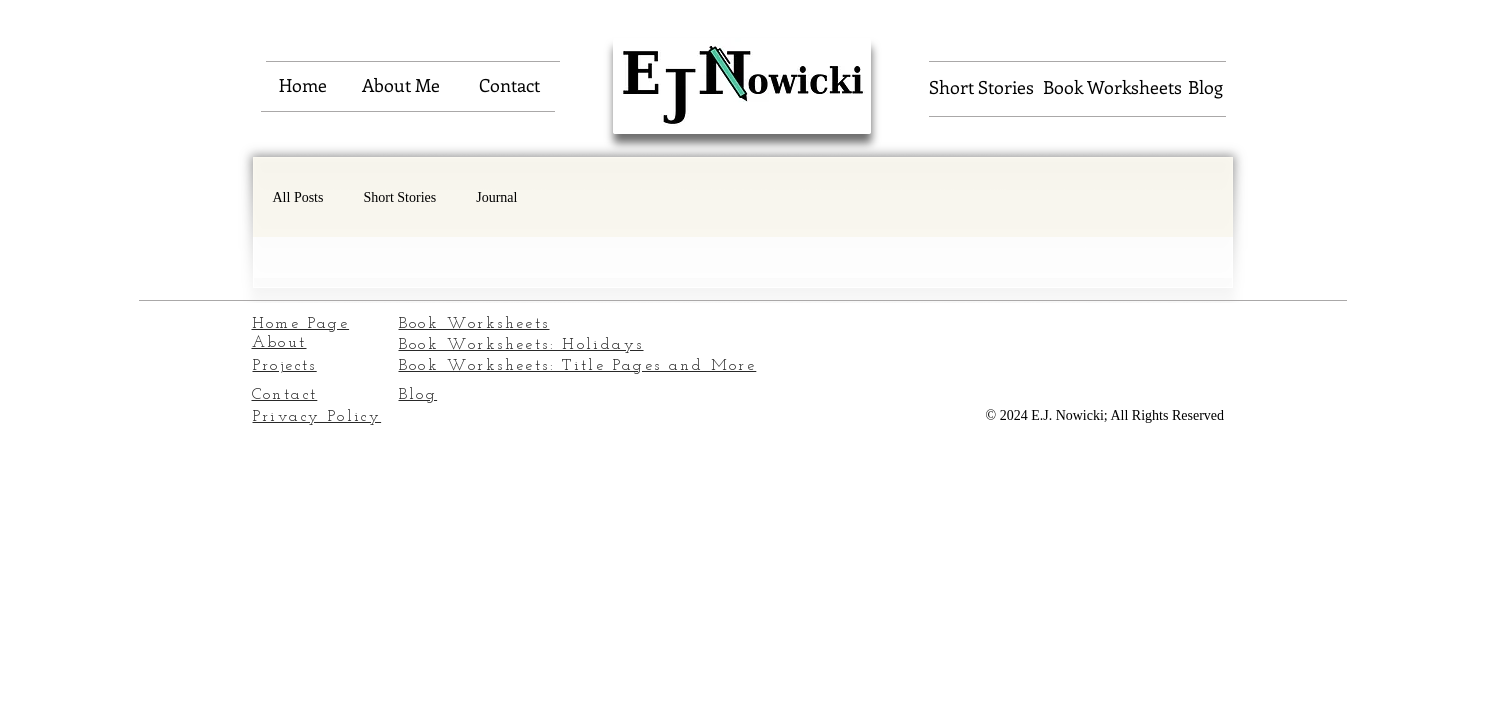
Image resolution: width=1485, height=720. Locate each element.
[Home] (303, 86)
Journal (496, 197)
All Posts (298, 197)
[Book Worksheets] (1112, 88)
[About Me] (401, 86)
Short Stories (399, 197)
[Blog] (1205, 88)
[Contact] (509, 86)
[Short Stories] (981, 88)
